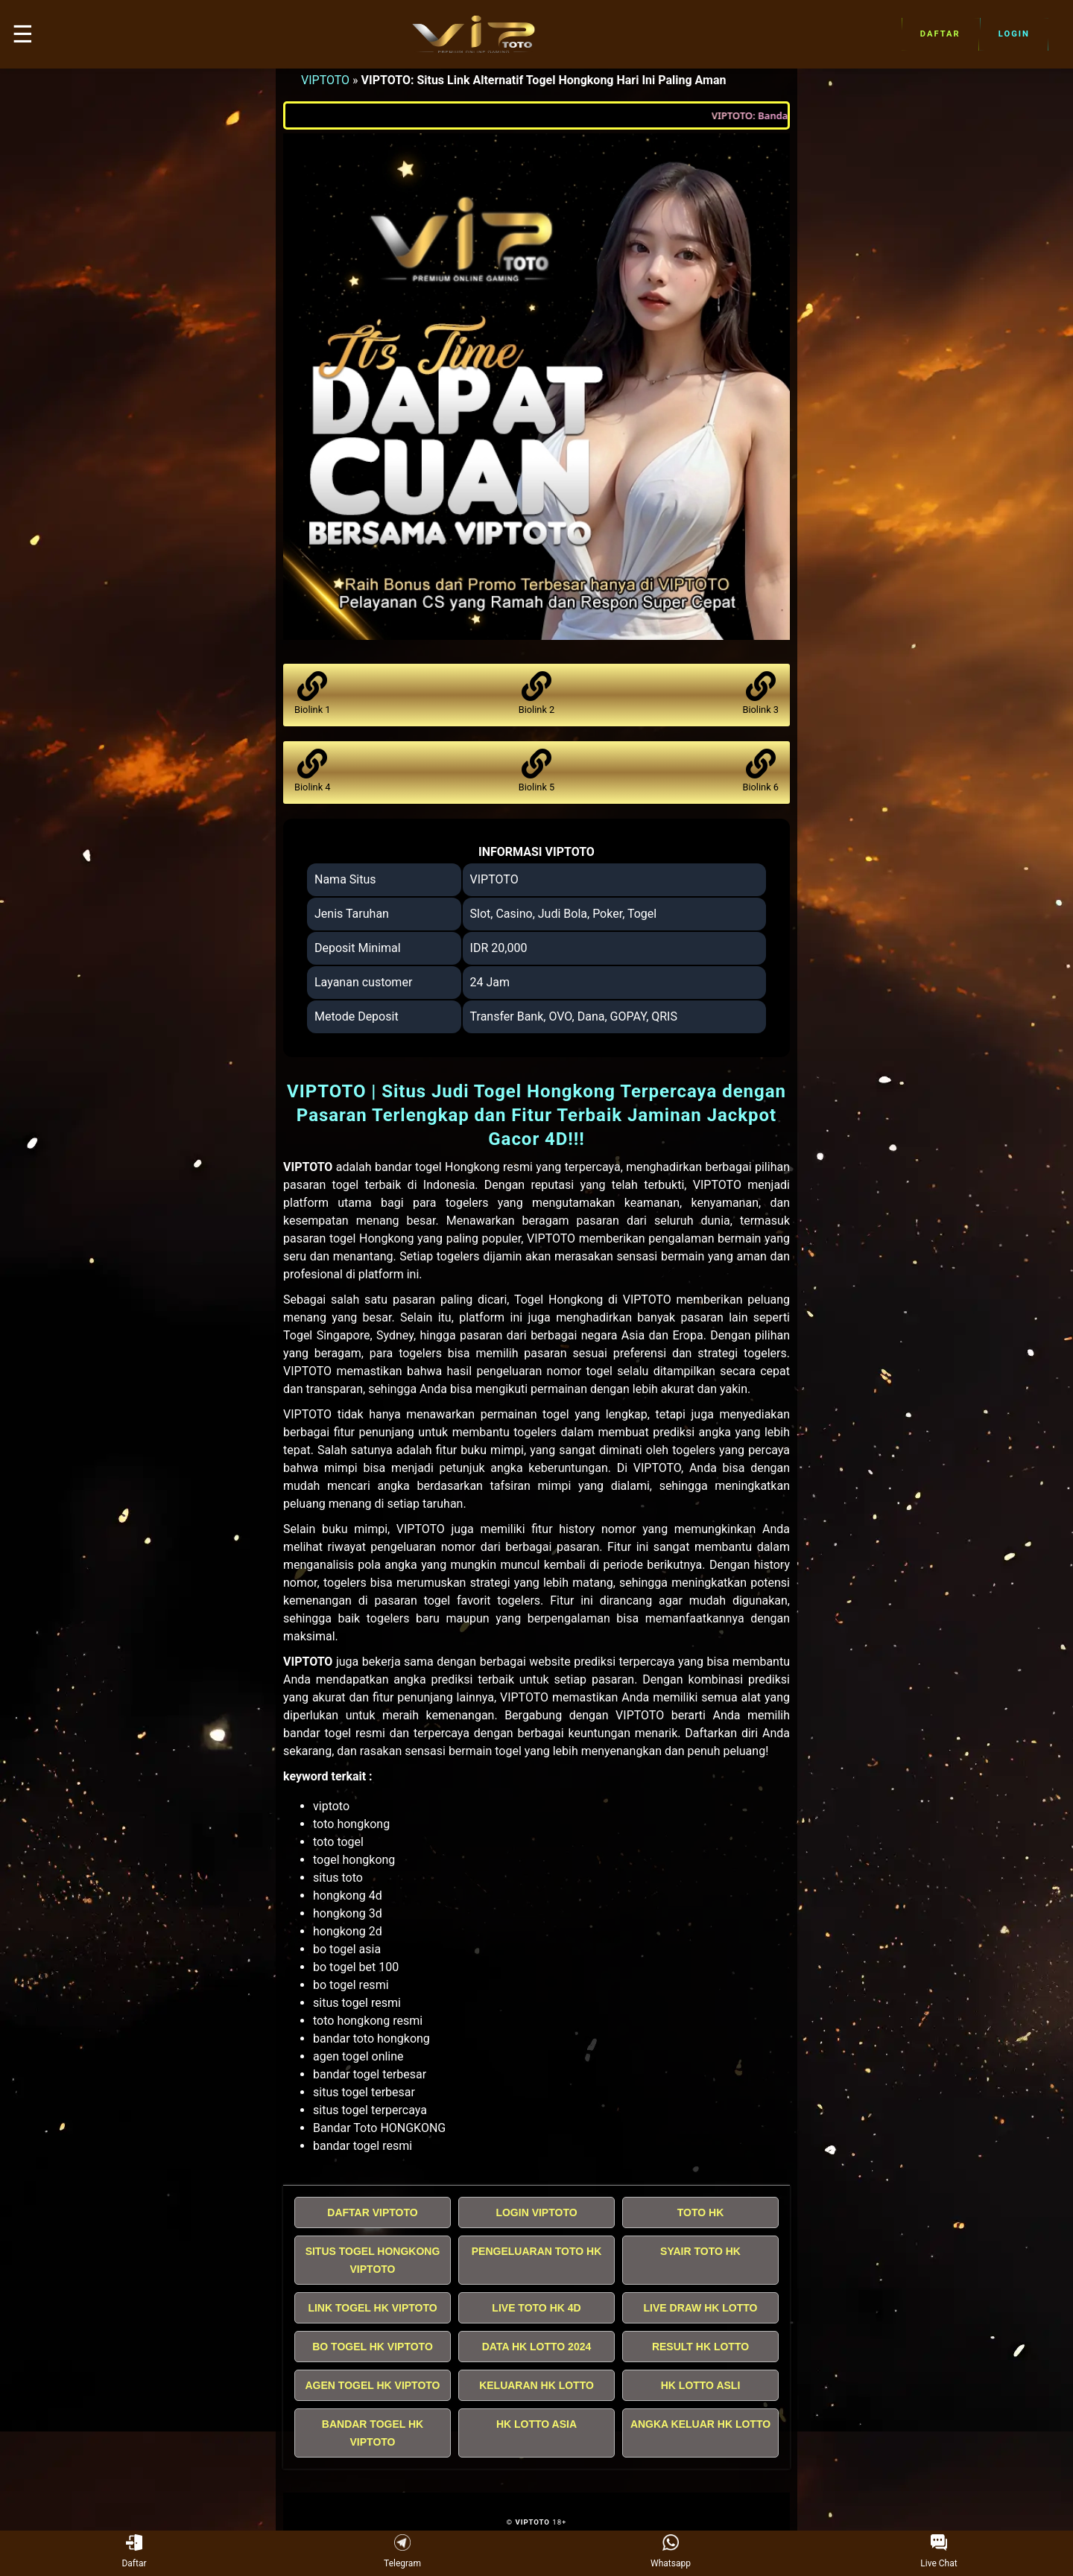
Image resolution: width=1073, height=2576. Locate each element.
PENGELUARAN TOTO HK (537, 2251)
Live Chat (938, 2551)
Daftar (940, 34)
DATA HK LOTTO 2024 (537, 2347)
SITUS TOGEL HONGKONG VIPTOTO (373, 2260)
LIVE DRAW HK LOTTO (701, 2308)
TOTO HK (700, 2212)
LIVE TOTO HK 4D (536, 2308)
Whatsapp (671, 2551)
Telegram (402, 2551)
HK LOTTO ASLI (701, 2385)
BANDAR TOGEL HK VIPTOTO (372, 2433)
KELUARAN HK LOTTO (536, 2385)
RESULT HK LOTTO (700, 2347)
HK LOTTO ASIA (536, 2424)
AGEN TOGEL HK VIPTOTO (373, 2385)
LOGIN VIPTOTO (536, 2212)
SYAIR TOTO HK (700, 2251)
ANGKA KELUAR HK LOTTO (700, 2424)
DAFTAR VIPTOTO (372, 2212)
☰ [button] (23, 34)
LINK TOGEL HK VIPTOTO (372, 2308)
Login (1014, 34)
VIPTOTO (325, 80)
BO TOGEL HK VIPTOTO (372, 2347)
